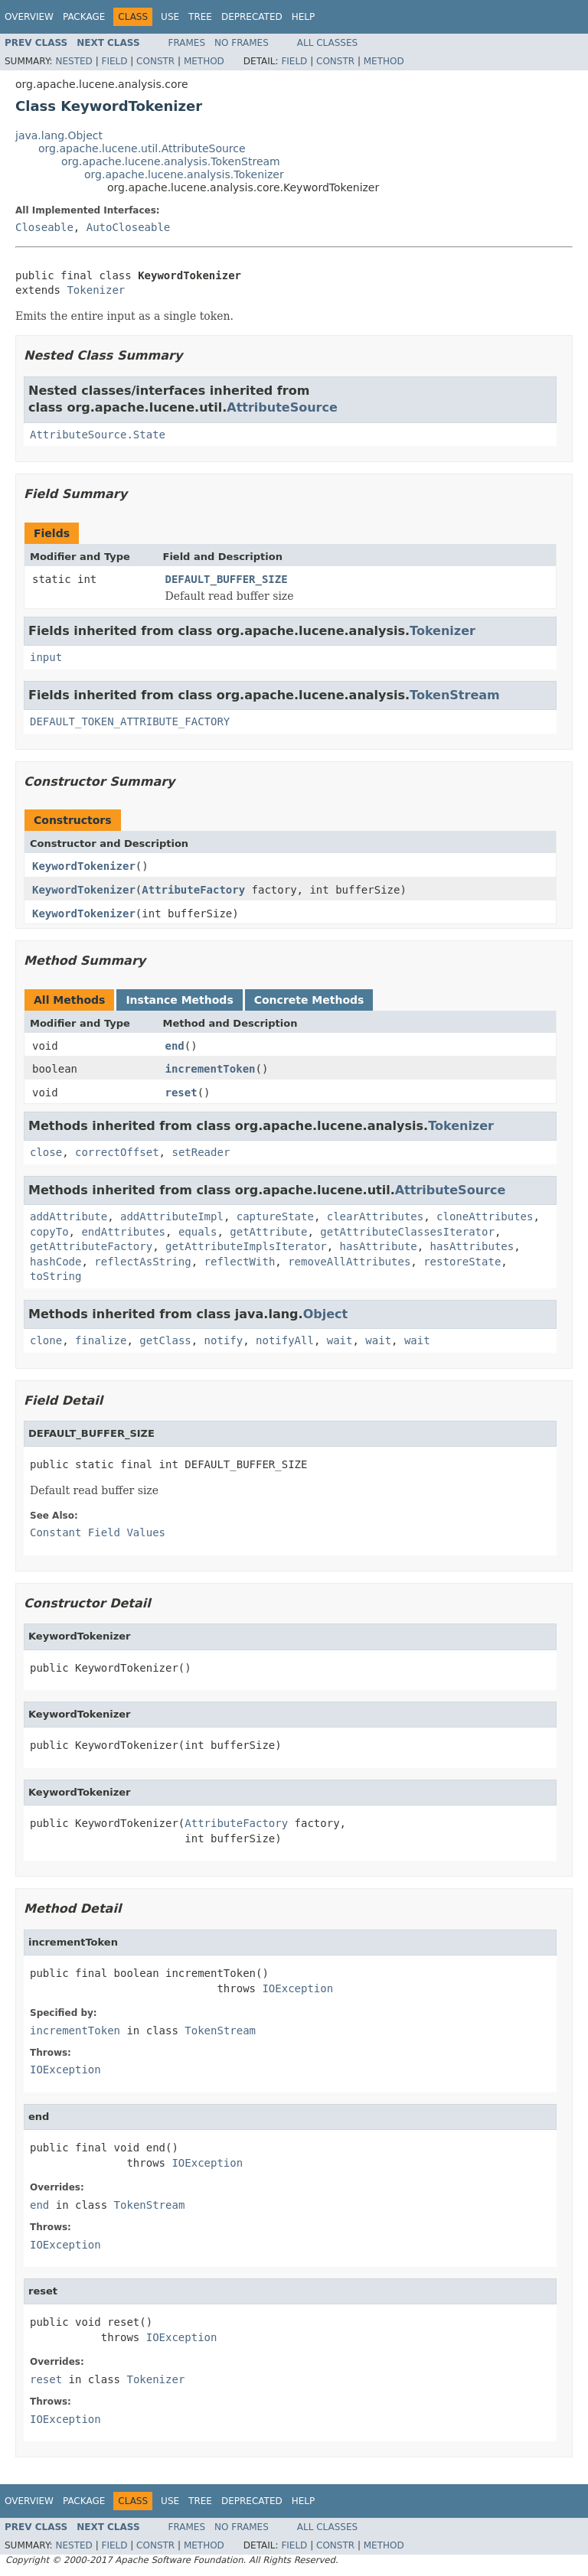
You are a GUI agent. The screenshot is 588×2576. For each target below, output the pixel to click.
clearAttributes (375, 1216)
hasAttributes (472, 1246)
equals (197, 1232)
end (175, 1046)
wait (340, 1340)
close (46, 1152)
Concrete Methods (309, 1000)
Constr (155, 61)
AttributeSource (282, 407)
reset (181, 1092)
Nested (73, 61)
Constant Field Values (97, 1532)
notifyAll (285, 1340)
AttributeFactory (193, 890)
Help (303, 16)
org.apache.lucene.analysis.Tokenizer (184, 174)
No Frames (241, 42)
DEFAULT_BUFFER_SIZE (226, 579)
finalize (100, 1340)
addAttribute (68, 1216)
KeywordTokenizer (84, 866)
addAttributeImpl (172, 1216)
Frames (187, 42)
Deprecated (252, 16)
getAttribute (268, 1232)
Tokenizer (96, 290)
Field (114, 61)
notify (223, 1340)
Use (170, 16)
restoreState (462, 1261)
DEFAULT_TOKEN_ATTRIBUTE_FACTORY (130, 721)
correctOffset (117, 1152)
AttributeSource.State (97, 434)
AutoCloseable (129, 227)
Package (84, 16)
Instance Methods (179, 1000)
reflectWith (240, 1261)
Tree (200, 16)
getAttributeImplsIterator (246, 1246)
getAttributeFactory (91, 1246)
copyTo (49, 1232)
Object (325, 1314)
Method (204, 61)
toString (55, 1276)
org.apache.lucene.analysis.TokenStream (170, 161)
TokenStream (455, 695)
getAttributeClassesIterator (407, 1232)
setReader (201, 1152)
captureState (275, 1216)
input (46, 657)
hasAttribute (378, 1246)
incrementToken (210, 1069)
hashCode (55, 1261)
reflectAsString (142, 1261)
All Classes (327, 42)
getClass (165, 1340)
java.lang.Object (59, 135)
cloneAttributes (484, 1216)
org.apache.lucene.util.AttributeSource (142, 148)
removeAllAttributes (349, 1261)
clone (46, 1340)
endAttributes (123, 1232)
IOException (297, 1988)
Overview (29, 16)
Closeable (44, 227)
